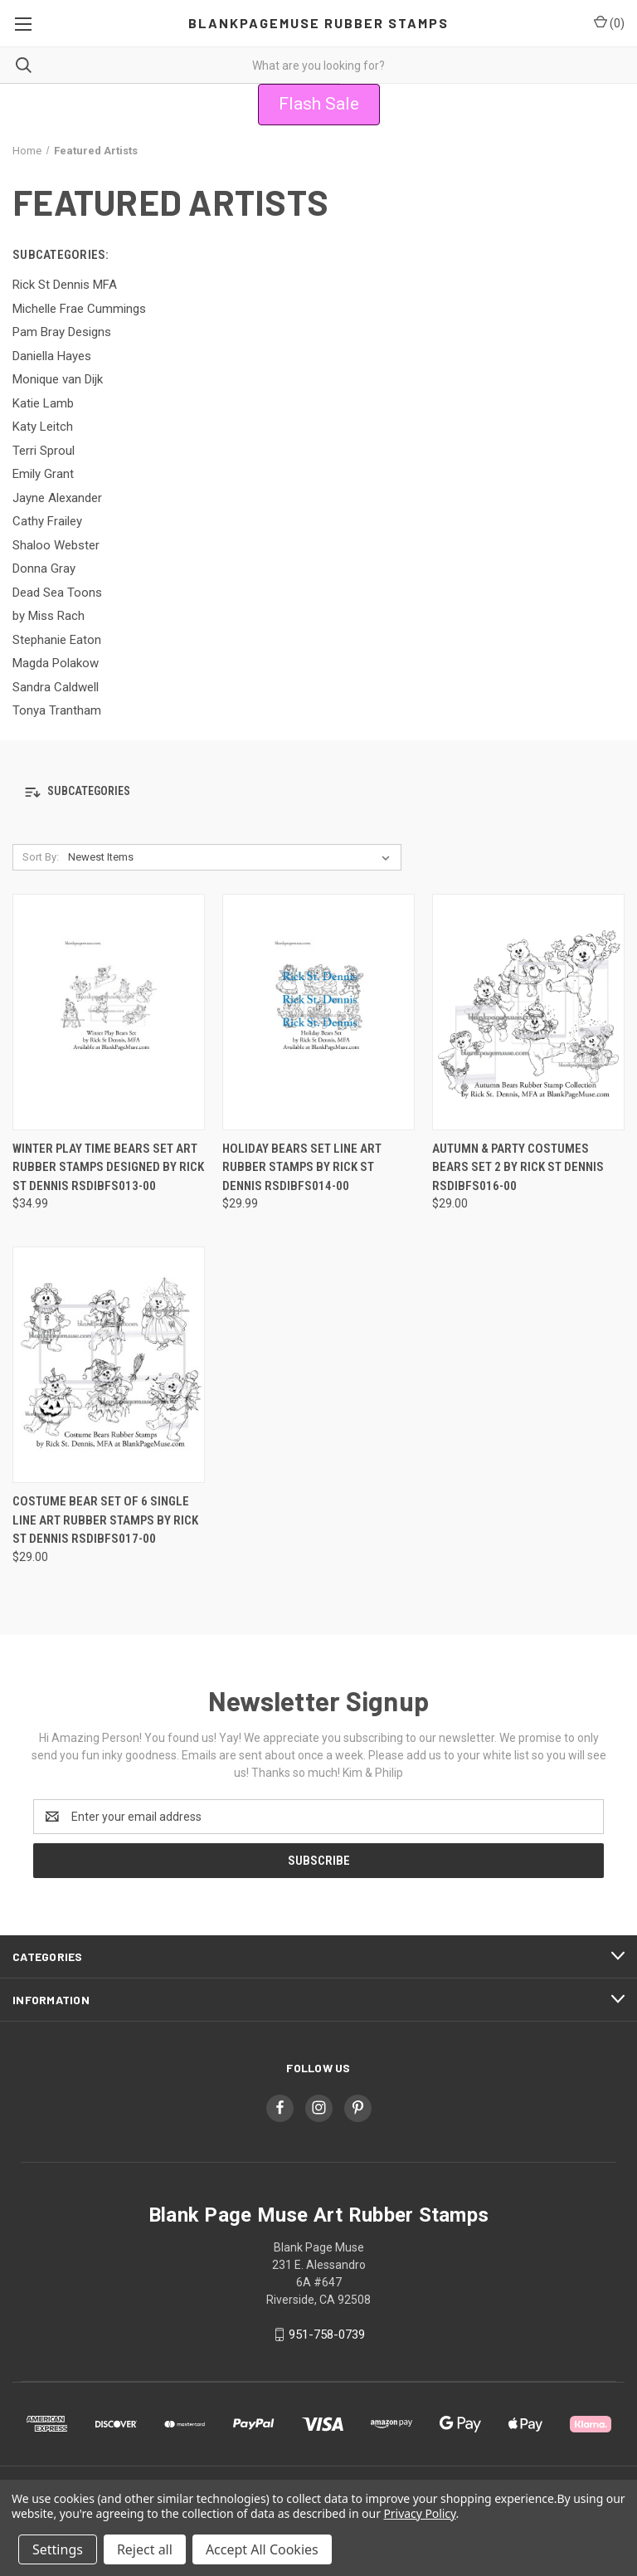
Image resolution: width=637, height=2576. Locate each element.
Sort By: (40, 857)
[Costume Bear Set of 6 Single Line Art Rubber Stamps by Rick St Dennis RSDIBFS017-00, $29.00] (109, 1365)
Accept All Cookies (262, 2549)
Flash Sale (319, 104)
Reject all (145, 2549)
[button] (319, 104)
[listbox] (232, 857)
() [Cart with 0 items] (609, 22)
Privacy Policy (419, 2513)
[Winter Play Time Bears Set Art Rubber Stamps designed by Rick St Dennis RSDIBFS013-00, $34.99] (109, 1012)
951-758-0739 (327, 2334)
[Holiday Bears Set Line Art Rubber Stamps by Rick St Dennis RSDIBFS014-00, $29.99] (318, 1012)
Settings (57, 2549)
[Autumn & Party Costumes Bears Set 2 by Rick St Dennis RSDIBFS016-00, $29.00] (528, 1012)
